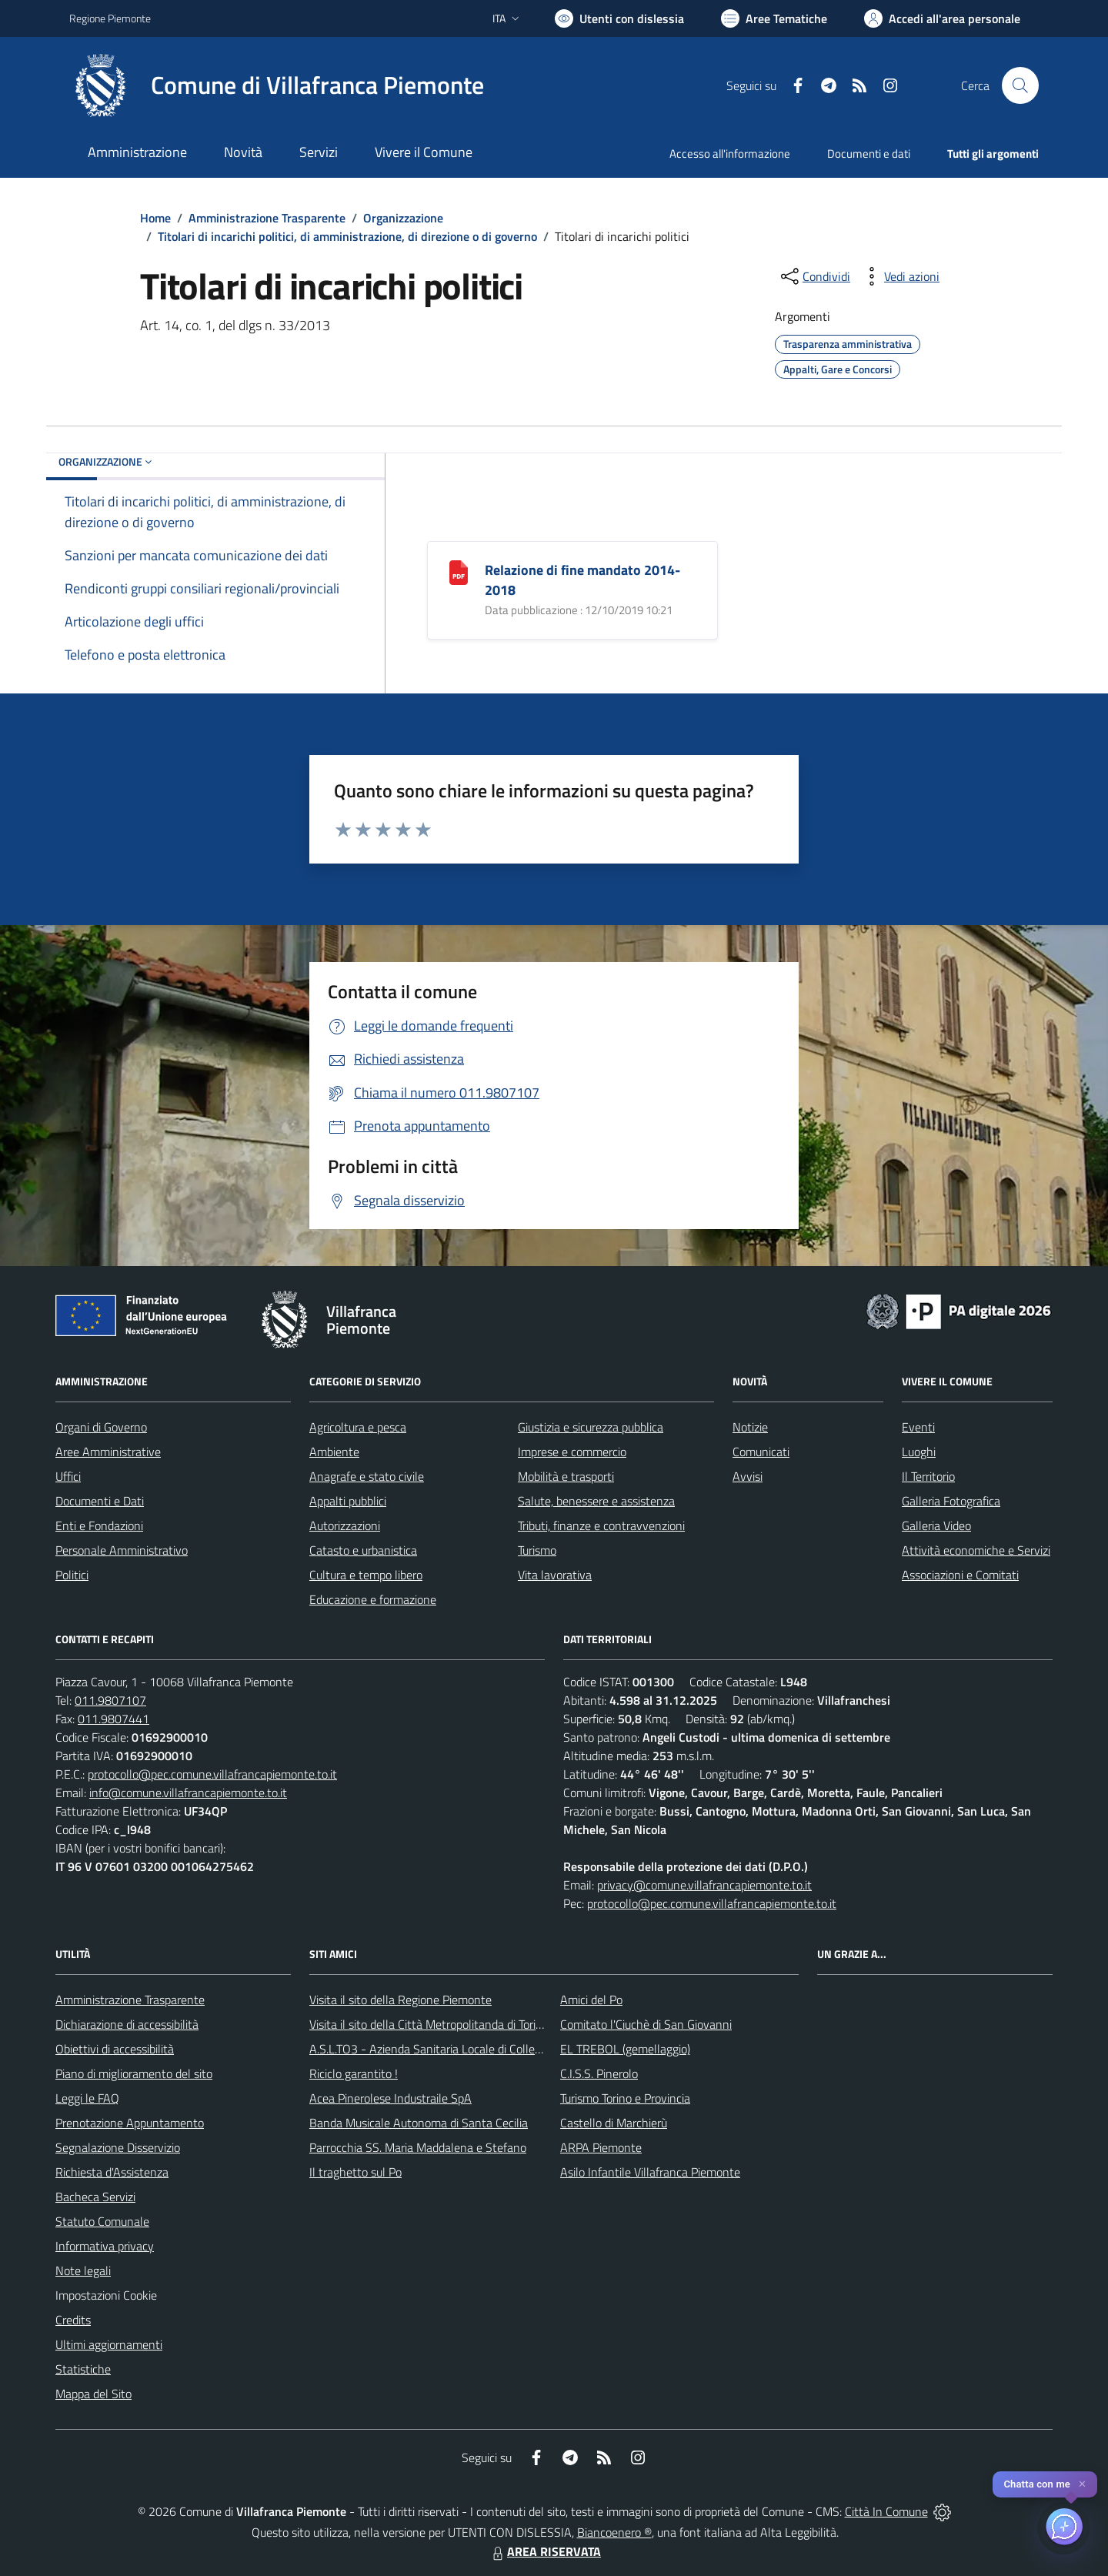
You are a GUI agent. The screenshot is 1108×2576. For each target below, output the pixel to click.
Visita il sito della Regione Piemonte (400, 1999)
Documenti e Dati (99, 1501)
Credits (73, 2319)
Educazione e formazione (372, 1599)
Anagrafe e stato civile (366, 1476)
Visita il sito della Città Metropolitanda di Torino (429, 2024)
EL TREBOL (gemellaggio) (625, 2049)
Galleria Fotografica (951, 1501)
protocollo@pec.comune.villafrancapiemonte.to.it (212, 1774)
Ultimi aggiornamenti (108, 2344)
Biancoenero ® (614, 2532)
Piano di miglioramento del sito (133, 2073)
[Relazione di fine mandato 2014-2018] (458, 571)
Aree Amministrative (108, 1451)
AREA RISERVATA (545, 2551)
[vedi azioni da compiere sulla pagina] (899, 276)
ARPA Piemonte (601, 2147)
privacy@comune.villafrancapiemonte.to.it (704, 1885)
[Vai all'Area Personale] (942, 18)
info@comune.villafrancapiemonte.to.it (188, 1792)
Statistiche (83, 2369)
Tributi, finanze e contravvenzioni (601, 1525)
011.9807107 (110, 1700)
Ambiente (334, 1451)
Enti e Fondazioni (99, 1525)
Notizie (750, 1427)
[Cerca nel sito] (1020, 85)
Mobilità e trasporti (566, 1476)
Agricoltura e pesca (357, 1427)
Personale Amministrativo (121, 1550)
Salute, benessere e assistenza (596, 1501)
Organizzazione (403, 218)
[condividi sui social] (814, 276)
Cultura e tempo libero (365, 1574)
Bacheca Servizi (95, 2196)
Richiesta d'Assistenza (112, 2172)
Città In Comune (886, 2511)
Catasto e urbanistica (363, 1550)
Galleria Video (936, 1525)
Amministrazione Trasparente (267, 218)
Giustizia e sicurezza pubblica (590, 1427)
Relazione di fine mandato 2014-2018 (582, 580)
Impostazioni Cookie (106, 2295)
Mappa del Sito (93, 2393)
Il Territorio (928, 1476)
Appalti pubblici (347, 1501)
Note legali (83, 2270)
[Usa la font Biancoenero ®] (619, 18)
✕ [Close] (1082, 2484)
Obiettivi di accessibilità (114, 2049)
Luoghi (919, 1451)
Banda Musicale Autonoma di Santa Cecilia (418, 2122)
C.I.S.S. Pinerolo (599, 2073)
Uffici (68, 1476)
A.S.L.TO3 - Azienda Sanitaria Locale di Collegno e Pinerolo (458, 2049)
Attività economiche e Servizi (976, 1550)
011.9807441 (113, 1718)
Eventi (918, 1427)
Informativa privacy (104, 2246)
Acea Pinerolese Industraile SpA (390, 2098)
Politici (71, 1574)
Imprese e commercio (572, 1451)
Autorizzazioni (344, 1525)
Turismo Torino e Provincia (625, 2098)
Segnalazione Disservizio (117, 2147)
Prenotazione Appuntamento (129, 2122)
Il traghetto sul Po (355, 2172)
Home (155, 218)
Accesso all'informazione (729, 153)
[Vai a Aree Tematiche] (774, 18)
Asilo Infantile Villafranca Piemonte (650, 2172)
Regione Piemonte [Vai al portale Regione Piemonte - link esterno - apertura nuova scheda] (110, 18)
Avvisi (748, 1476)
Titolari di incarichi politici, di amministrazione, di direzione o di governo (347, 236)
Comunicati (761, 1451)
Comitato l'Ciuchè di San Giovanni (646, 2024)
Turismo (537, 1550)
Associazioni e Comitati (960, 1574)
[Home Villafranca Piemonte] (276, 85)
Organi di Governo (101, 1427)
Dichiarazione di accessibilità (127, 2024)
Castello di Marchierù (613, 2122)
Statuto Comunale (102, 2221)
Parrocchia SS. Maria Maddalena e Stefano (417, 2147)
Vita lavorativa (555, 1574)
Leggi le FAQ (87, 2098)
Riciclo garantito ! (353, 2073)
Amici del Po (591, 1999)
